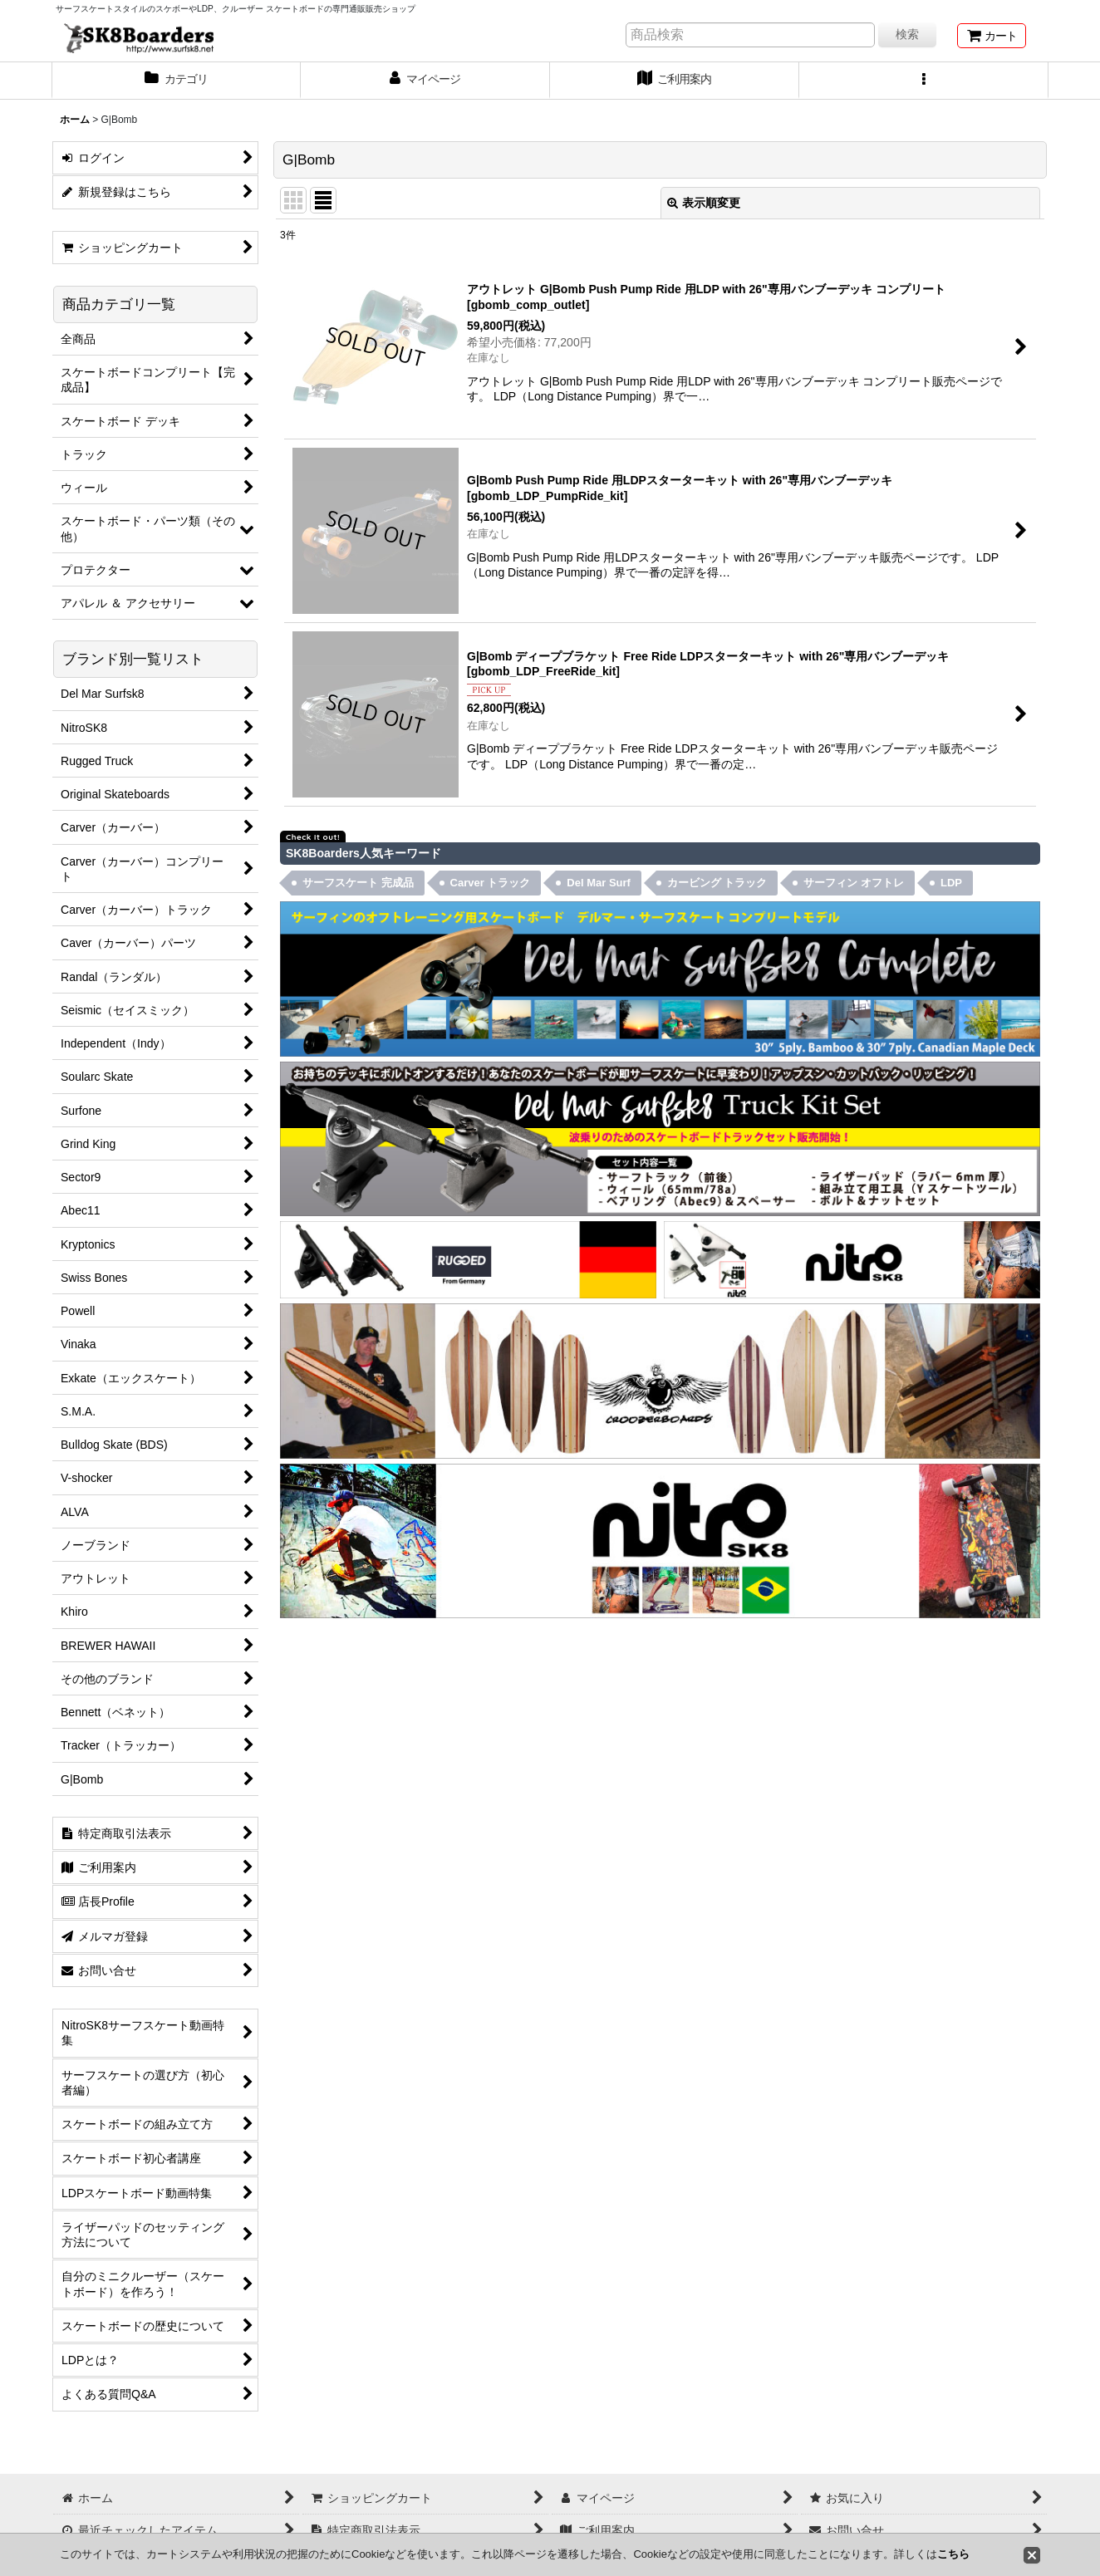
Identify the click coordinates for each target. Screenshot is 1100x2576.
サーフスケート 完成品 (358, 882)
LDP (951, 882)
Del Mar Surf (599, 882)
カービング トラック (717, 882)
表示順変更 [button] (703, 202)
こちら (953, 2554)
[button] (923, 80)
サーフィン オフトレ (853, 882)
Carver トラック (490, 882)
